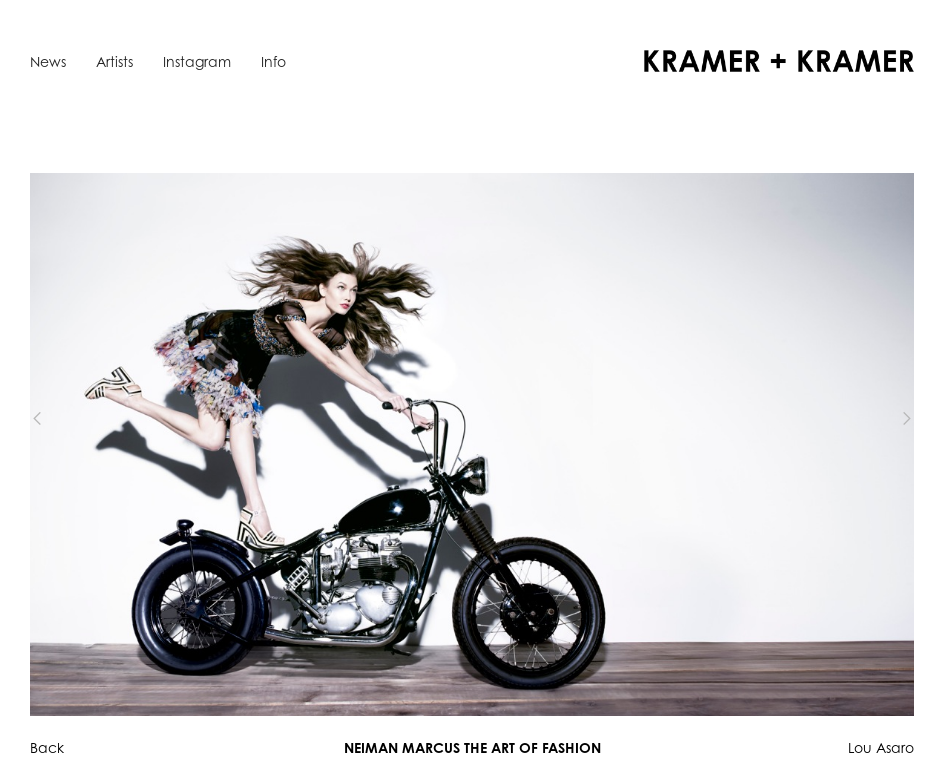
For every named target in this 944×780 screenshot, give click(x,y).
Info (273, 61)
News (48, 61)
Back (47, 747)
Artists (114, 61)
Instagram (197, 61)
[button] (70, 418)
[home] (779, 61)
